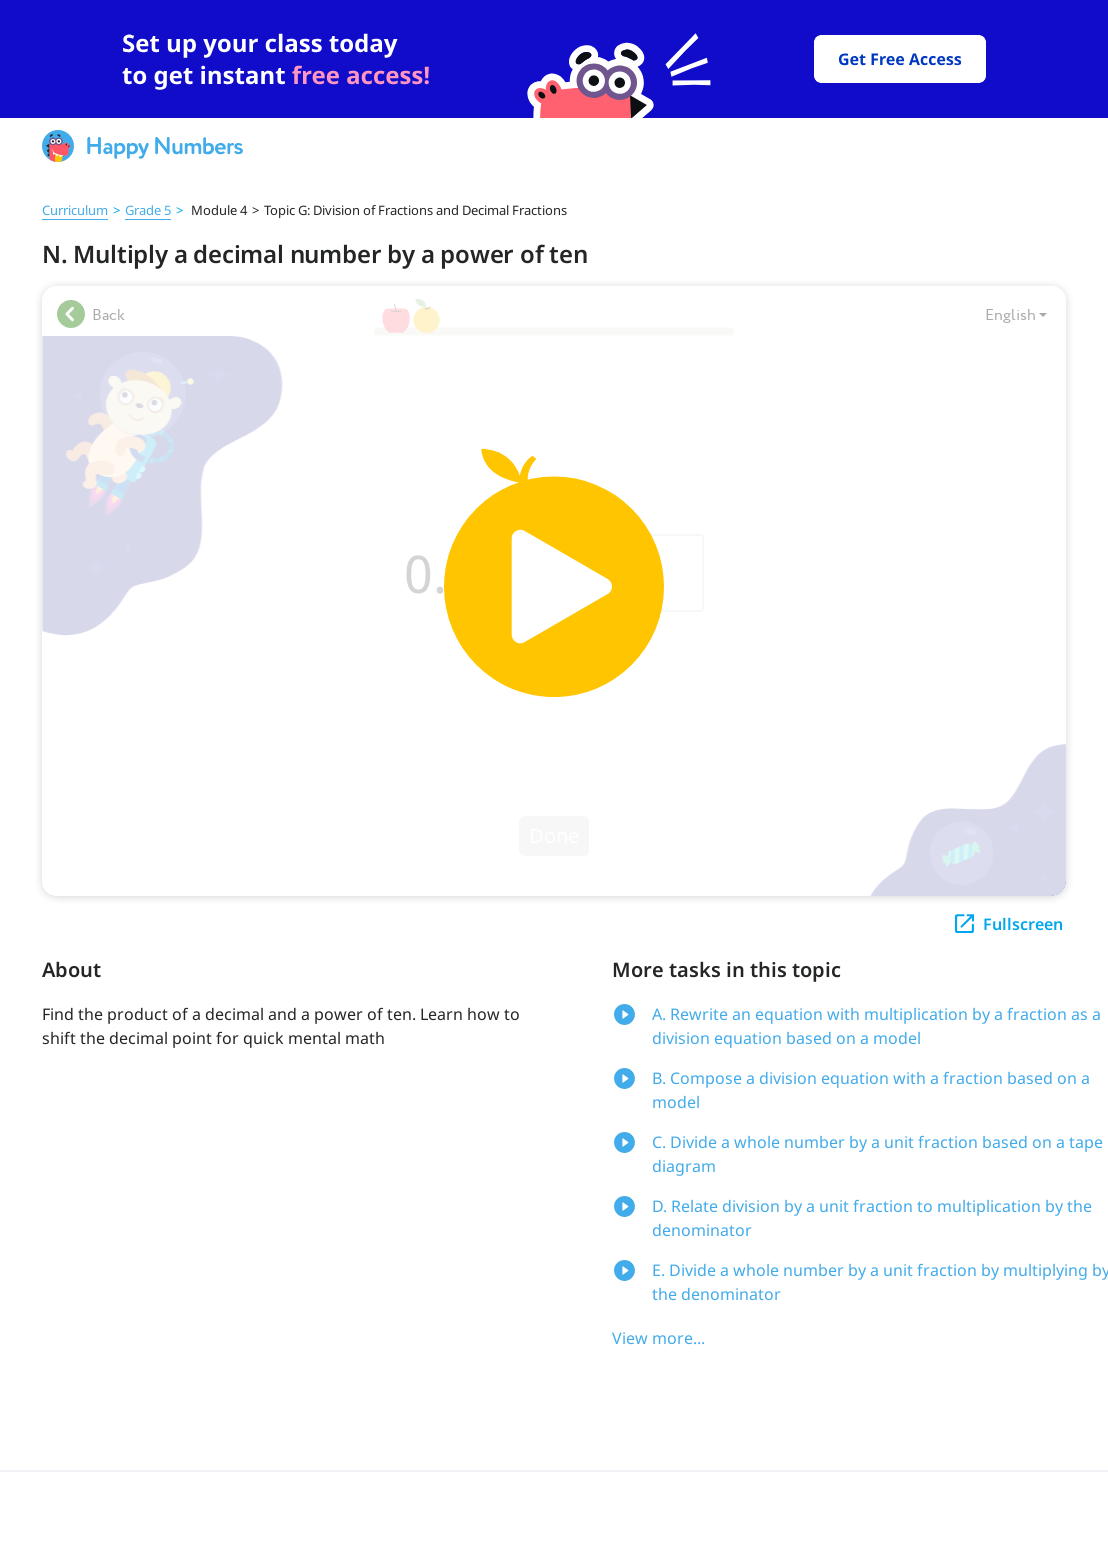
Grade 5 (148, 210)
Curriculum (75, 210)
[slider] (554, 59)
